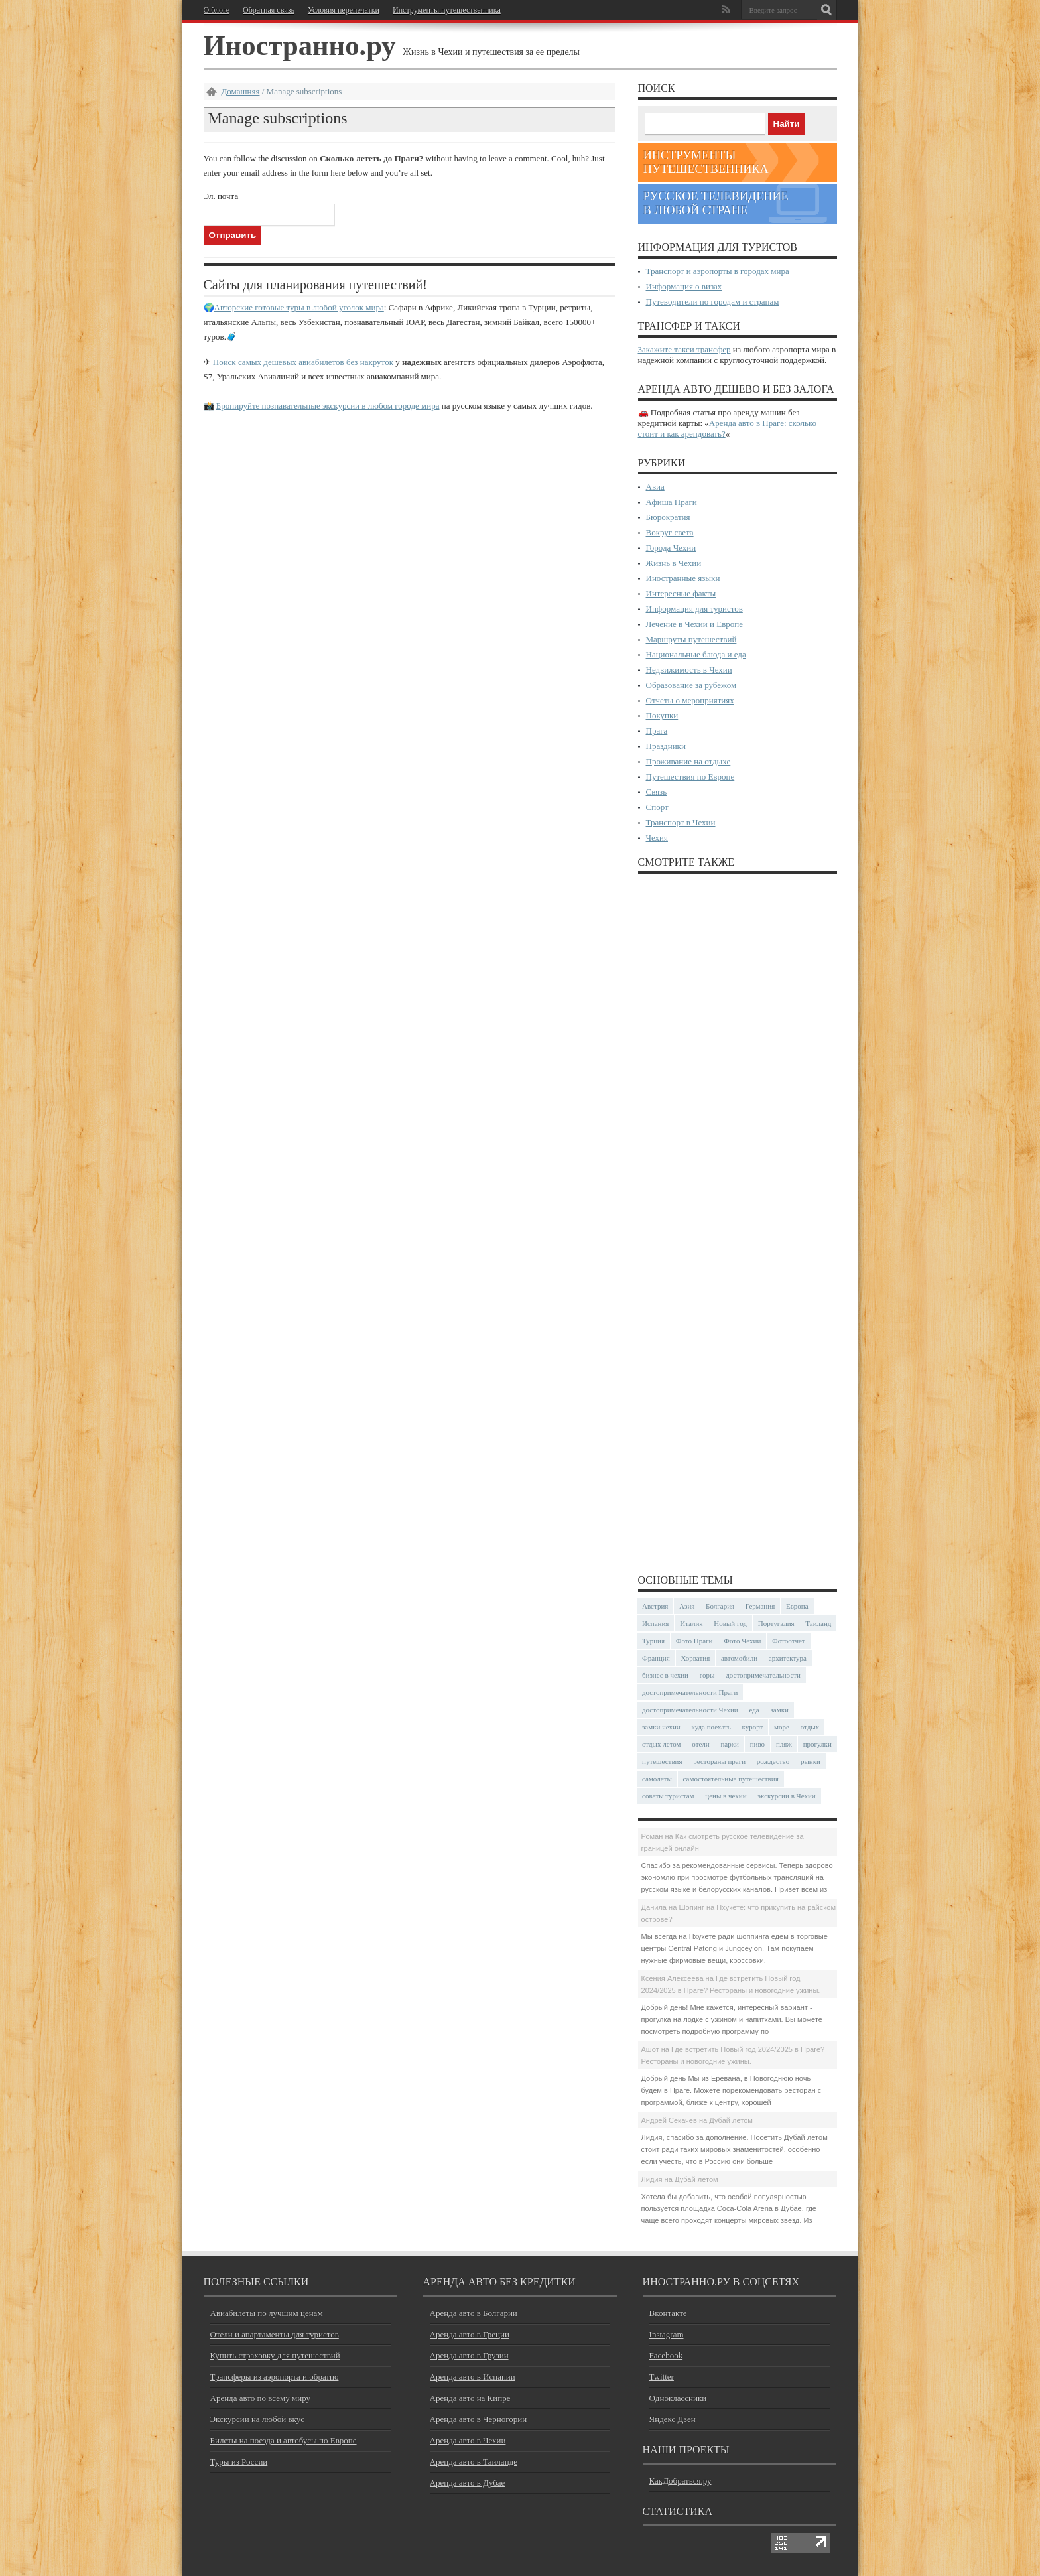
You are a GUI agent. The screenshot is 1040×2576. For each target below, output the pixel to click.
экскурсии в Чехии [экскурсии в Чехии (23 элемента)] (786, 1796)
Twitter (661, 2377)
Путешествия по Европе (690, 776)
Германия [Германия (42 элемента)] (760, 1606)
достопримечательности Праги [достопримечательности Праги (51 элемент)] (690, 1692)
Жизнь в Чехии (674, 563)
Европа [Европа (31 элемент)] (797, 1606)
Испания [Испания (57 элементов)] (655, 1623)
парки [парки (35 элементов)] (729, 1744)
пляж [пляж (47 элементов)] (784, 1744)
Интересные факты (681, 593)
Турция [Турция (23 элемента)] (653, 1641)
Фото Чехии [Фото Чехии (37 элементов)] (742, 1641)
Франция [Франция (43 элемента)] (656, 1658)
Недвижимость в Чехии (689, 670)
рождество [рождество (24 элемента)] (773, 1761)
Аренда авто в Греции (469, 2334)
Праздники (666, 746)
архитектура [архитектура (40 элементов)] (788, 1658)
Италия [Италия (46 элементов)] (691, 1623)
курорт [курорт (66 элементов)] (752, 1727)
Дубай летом (731, 2120)
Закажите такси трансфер (684, 349)
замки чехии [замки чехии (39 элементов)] (661, 1727)
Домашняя (241, 91)
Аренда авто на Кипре (470, 2398)
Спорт (657, 807)
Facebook (666, 2355)
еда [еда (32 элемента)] (754, 1710)
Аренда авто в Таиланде (473, 2462)
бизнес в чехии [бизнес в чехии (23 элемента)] (665, 1675)
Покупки (662, 715)
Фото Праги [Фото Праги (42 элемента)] (694, 1641)
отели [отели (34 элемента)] (700, 1744)
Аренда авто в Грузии (469, 2355)
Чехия (657, 838)
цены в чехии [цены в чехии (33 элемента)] (725, 1796)
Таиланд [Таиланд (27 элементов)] (818, 1623)
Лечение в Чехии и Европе (695, 624)
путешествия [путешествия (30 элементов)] (662, 1761)
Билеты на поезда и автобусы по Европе (283, 2440)
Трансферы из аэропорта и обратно (274, 2377)
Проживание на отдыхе (688, 761)
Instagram (666, 2334)
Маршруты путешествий (691, 639)
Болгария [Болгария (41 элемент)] (720, 1606)
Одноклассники (678, 2398)
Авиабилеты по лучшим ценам (266, 2313)
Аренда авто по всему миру (260, 2398)
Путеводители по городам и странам (712, 301)
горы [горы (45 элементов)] (707, 1675)
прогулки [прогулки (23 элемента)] (817, 1744)
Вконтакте (668, 2313)
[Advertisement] (737, 1222)
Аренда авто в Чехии (468, 2440)
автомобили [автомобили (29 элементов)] (739, 1658)
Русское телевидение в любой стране (716, 203)
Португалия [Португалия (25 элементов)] (776, 1623)
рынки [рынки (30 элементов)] (810, 1761)
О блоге (217, 10)
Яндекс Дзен (672, 2419)
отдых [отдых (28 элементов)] (810, 1727)
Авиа (655, 487)
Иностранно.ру (300, 45)
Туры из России (239, 2462)
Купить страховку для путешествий (275, 2355)
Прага (657, 731)
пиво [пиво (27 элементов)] (757, 1744)
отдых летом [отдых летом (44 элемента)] (661, 1744)
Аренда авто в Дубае (467, 2483)
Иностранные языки (683, 578)
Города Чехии (671, 548)
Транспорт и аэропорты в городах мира (717, 271)
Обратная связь (268, 10)
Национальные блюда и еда (696, 654)
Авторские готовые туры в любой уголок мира (299, 307)
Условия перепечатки (343, 10)
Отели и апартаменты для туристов (274, 2334)
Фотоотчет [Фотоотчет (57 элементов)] (788, 1641)
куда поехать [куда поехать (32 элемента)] (710, 1727)
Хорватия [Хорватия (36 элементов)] (695, 1658)
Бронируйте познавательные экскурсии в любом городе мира (328, 406)
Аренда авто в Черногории (478, 2419)
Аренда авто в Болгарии (473, 2313)
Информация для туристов (694, 609)
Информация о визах (684, 286)
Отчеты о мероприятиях (690, 700)
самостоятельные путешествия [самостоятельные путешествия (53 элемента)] (731, 1779)
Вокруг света (670, 532)
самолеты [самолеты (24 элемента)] (657, 1779)
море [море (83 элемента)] (781, 1727)
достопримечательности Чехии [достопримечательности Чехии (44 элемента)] (690, 1710)
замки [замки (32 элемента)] (779, 1710)
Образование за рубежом (691, 685)
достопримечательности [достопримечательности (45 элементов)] (763, 1675)
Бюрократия (668, 517)
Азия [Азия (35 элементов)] (686, 1606)
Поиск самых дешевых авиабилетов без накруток (303, 362)
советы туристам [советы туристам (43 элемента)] (668, 1796)
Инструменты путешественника (447, 10)
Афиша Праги (671, 502)
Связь (656, 792)
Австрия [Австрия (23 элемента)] (655, 1606)
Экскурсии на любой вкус (257, 2419)
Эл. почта (221, 196)
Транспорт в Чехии (681, 822)
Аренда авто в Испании (472, 2377)
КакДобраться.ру (680, 2481)
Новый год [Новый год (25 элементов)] (730, 1623)
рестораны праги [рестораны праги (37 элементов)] (719, 1761)
